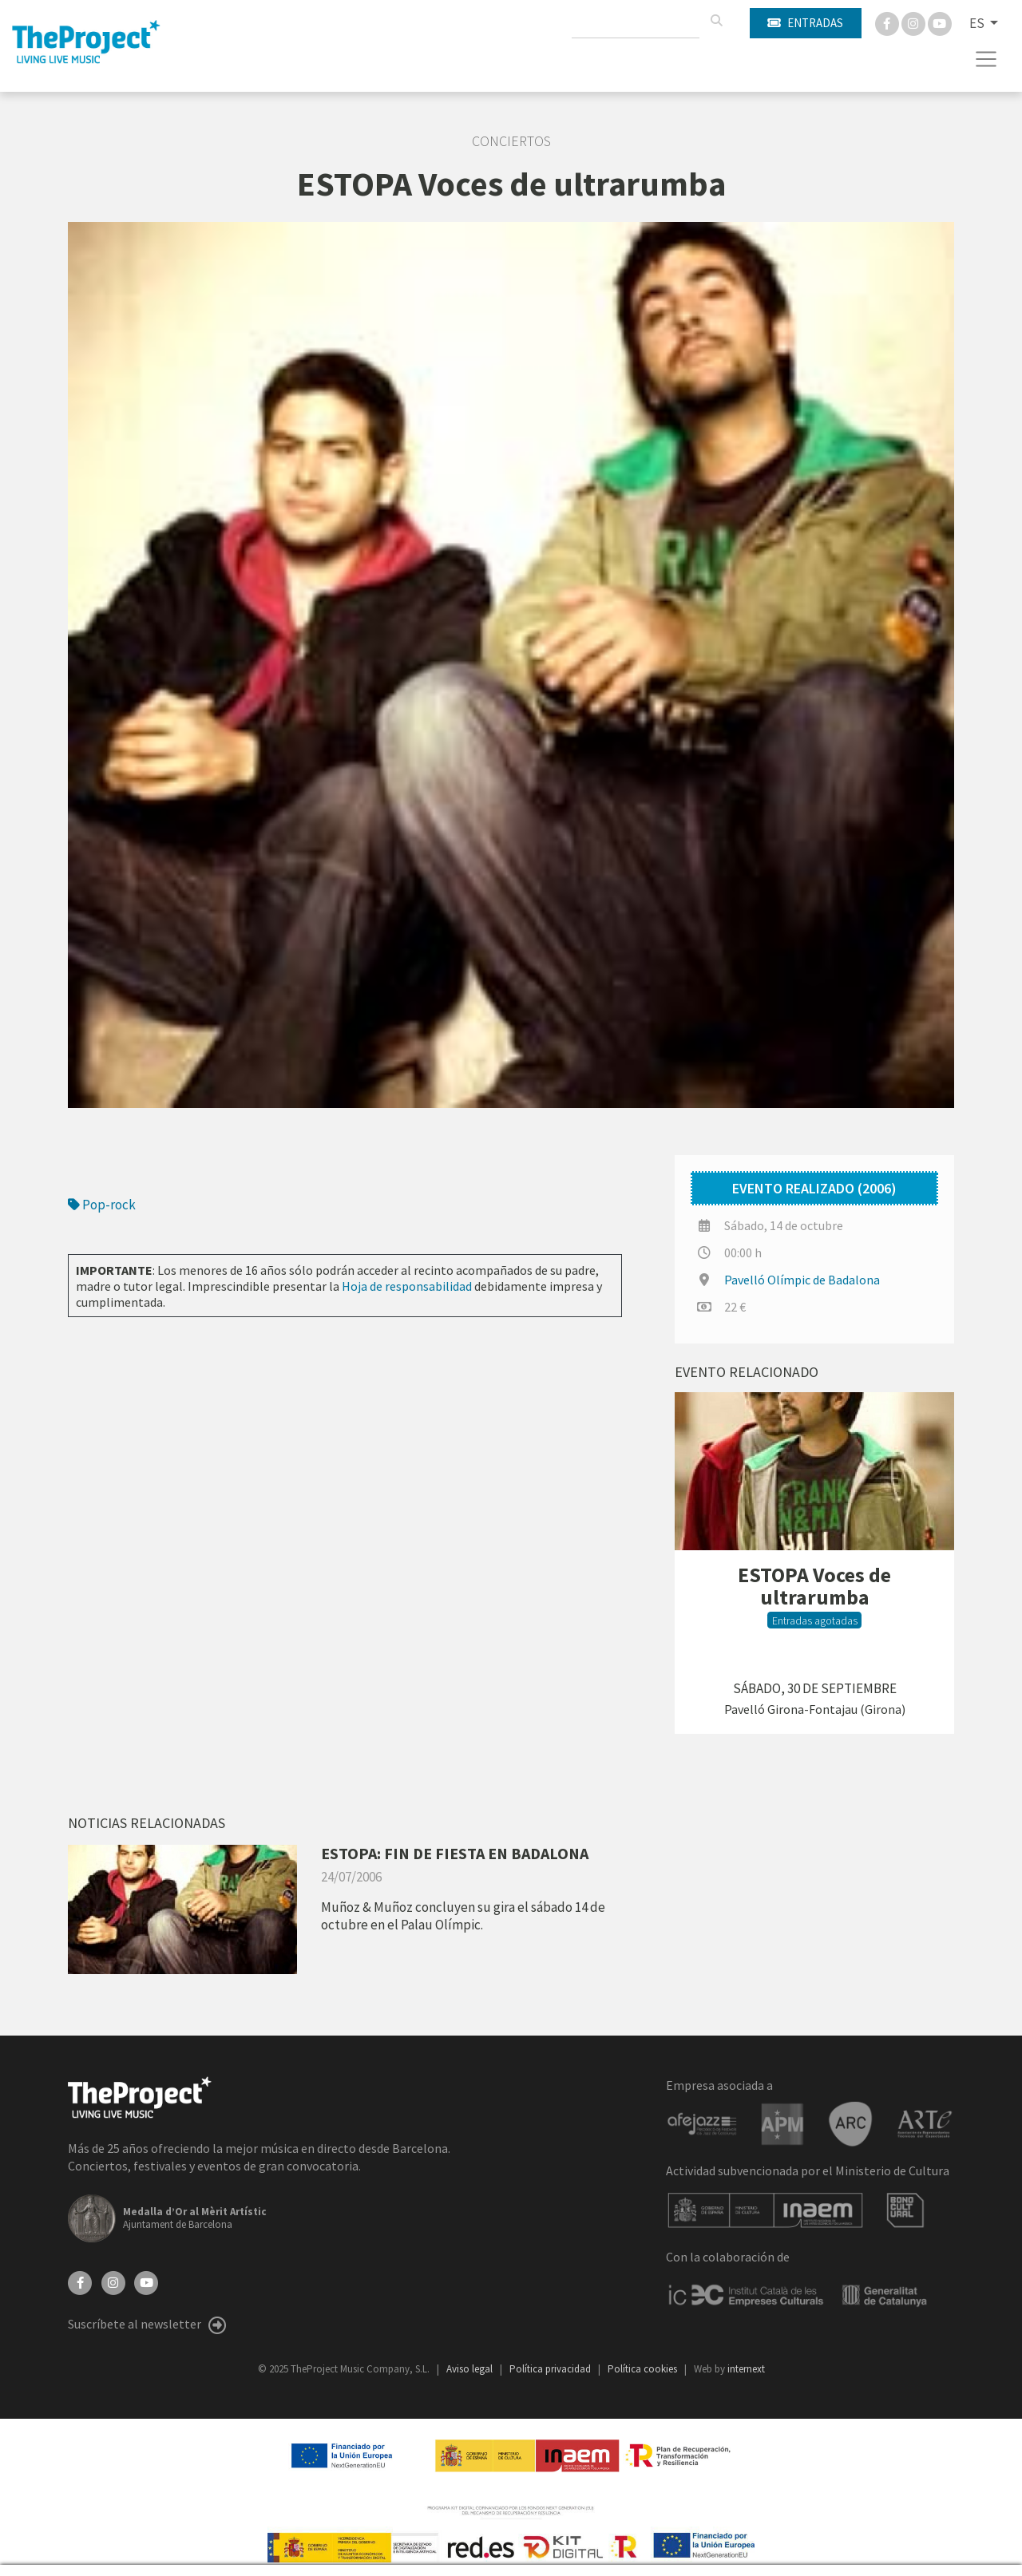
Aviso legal (470, 2369)
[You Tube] (940, 22)
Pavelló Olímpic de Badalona (802, 1280)
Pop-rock (102, 1204)
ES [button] (978, 23)
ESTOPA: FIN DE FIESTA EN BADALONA (454, 1853)
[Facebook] (888, 22)
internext (746, 2369)
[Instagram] (914, 22)
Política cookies (643, 2369)
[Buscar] (716, 21)
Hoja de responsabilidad (407, 1286)
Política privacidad (551, 2369)
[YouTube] (146, 2281)
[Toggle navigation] (986, 59)
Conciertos (511, 141)
